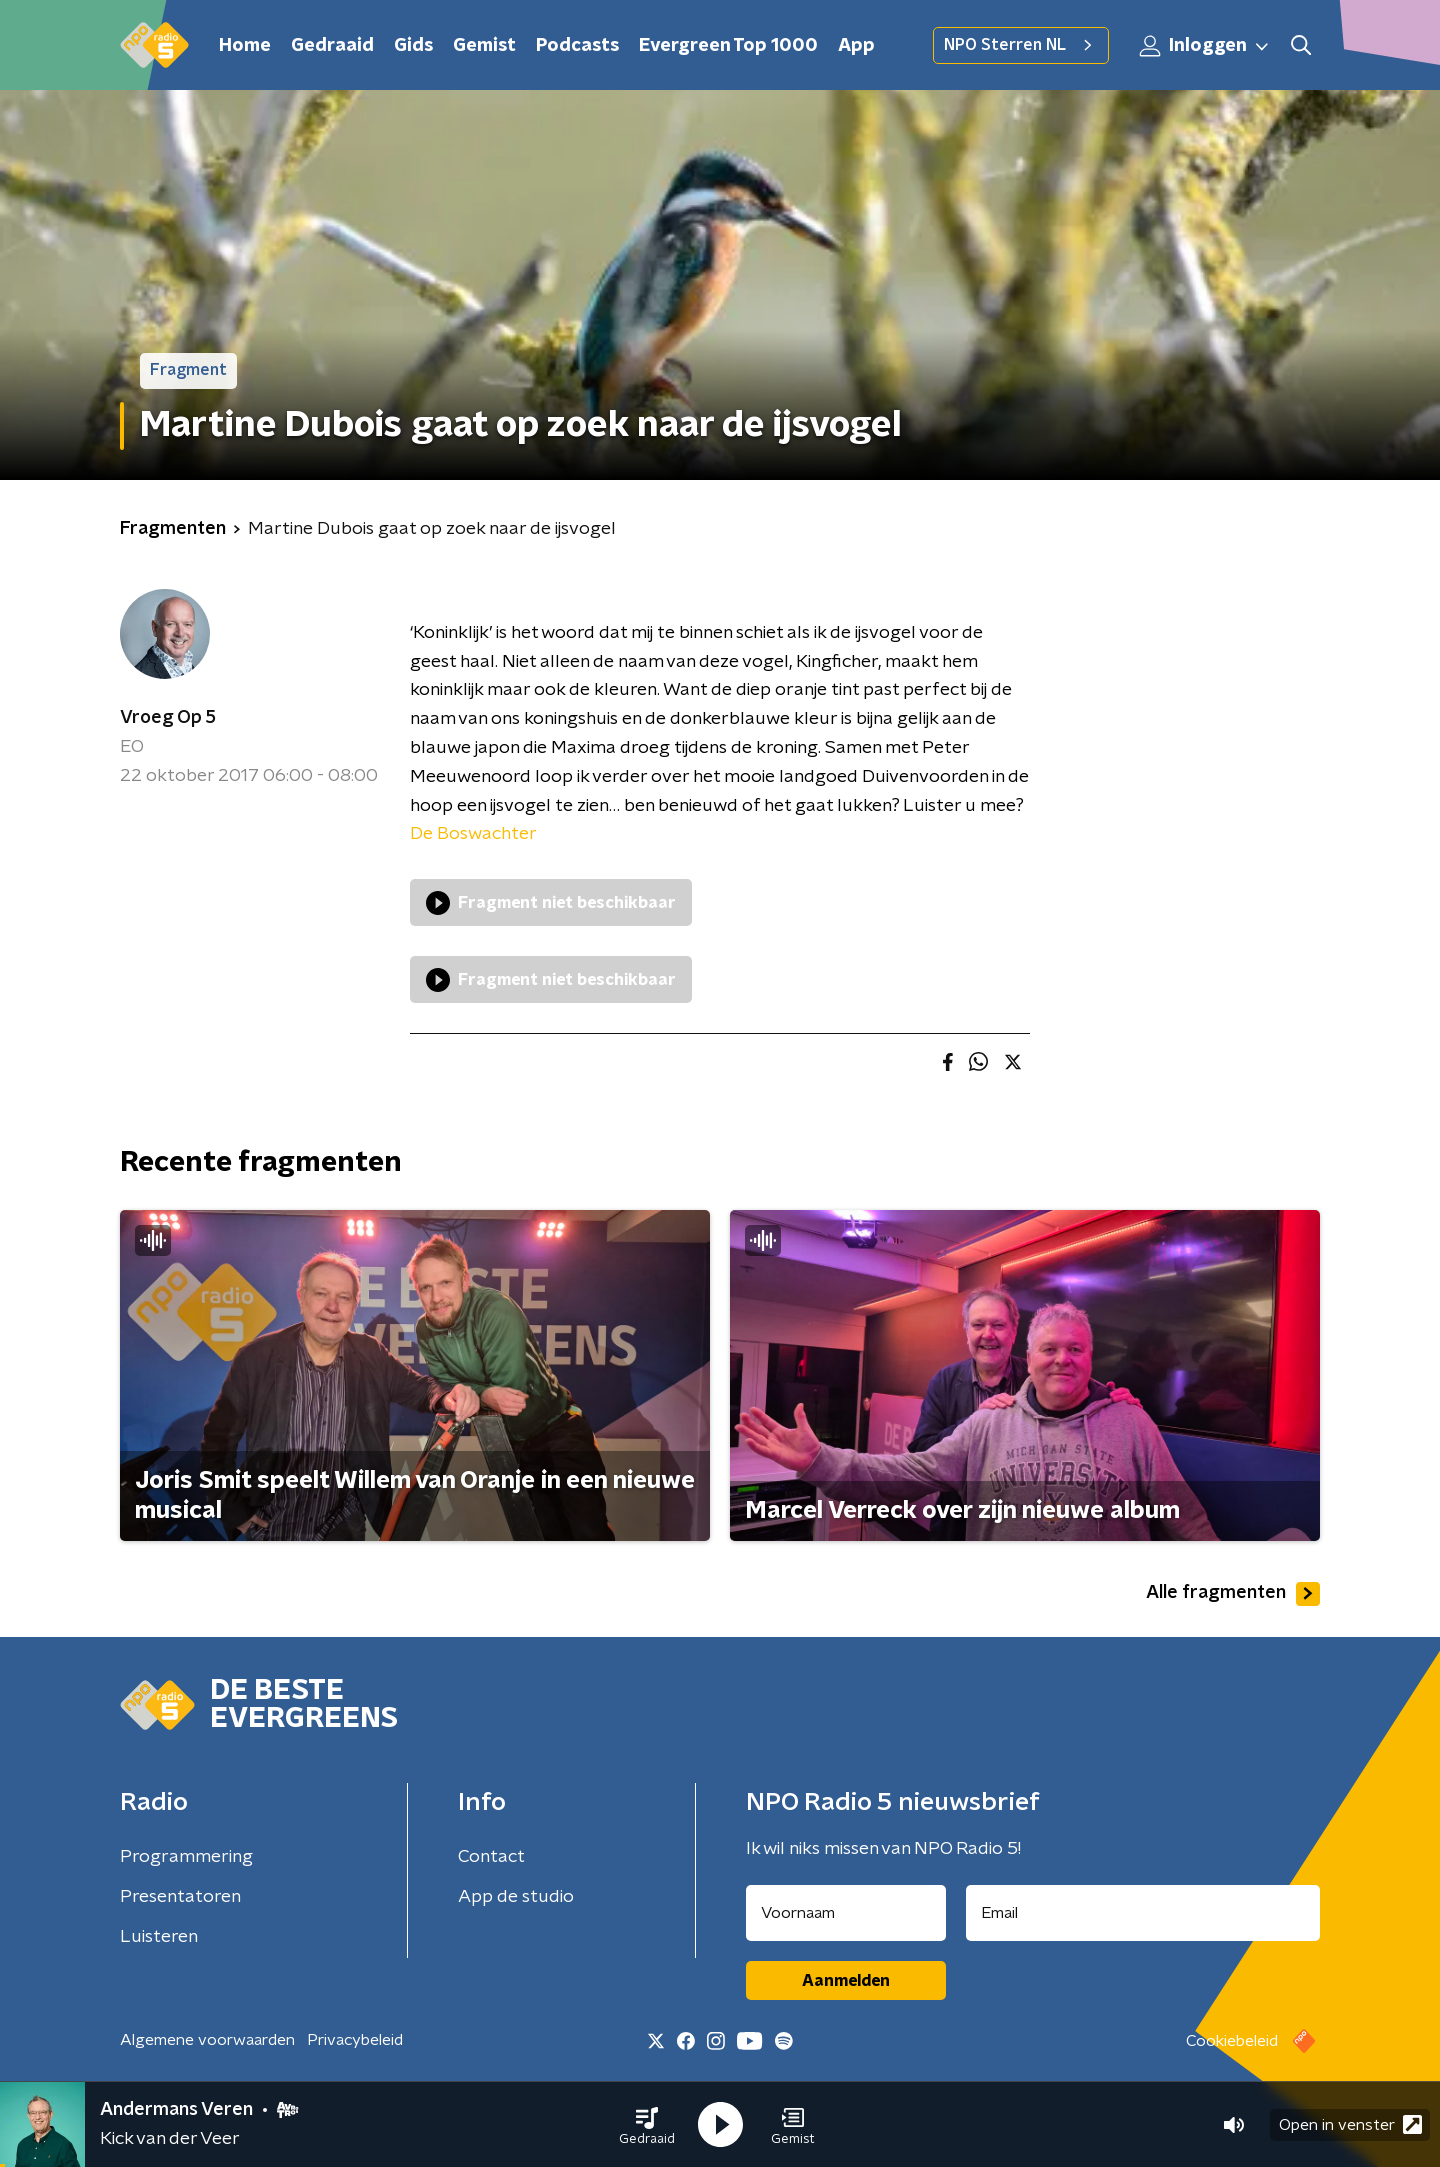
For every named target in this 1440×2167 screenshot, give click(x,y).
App (856, 46)
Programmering (186, 1857)
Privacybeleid (355, 2040)
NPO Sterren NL (1021, 45)
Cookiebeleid (1232, 2041)
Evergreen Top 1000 (728, 46)
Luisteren (159, 1937)
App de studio (516, 1897)
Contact (491, 1857)
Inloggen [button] (1205, 46)
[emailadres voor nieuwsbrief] (1143, 1913)
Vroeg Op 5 (168, 718)
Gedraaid (332, 46)
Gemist (484, 46)
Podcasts (577, 46)
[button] (647, 2125)
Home (245, 46)
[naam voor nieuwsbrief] (846, 1913)
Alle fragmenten (1233, 1594)
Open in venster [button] (1350, 2124)
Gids (413, 46)
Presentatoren (180, 1897)
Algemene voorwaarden (207, 2040)
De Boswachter (473, 834)
